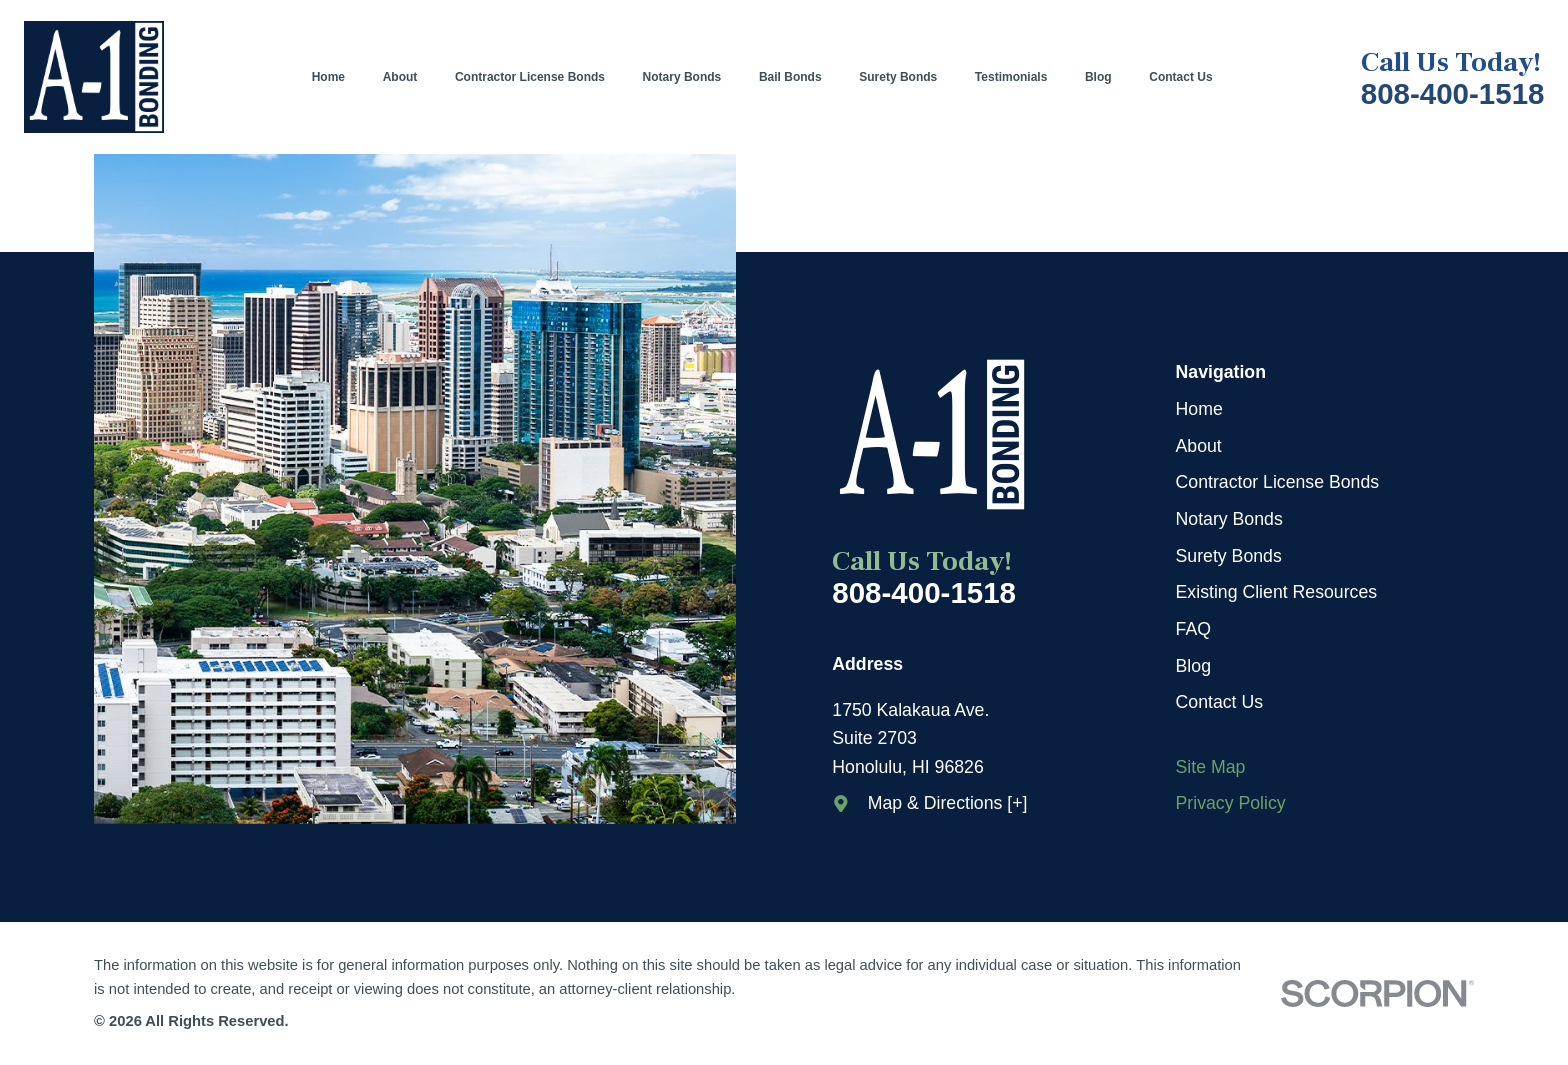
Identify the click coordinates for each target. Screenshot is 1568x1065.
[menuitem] (338, 77)
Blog (1193, 666)
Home (1199, 409)
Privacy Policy (1231, 803)
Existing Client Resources (1277, 592)
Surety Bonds (1229, 556)
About (1199, 446)
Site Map (1211, 767)
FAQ (1193, 629)
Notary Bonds (1229, 519)
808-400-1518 (1453, 94)
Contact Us (1220, 702)
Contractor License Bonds (1278, 482)
